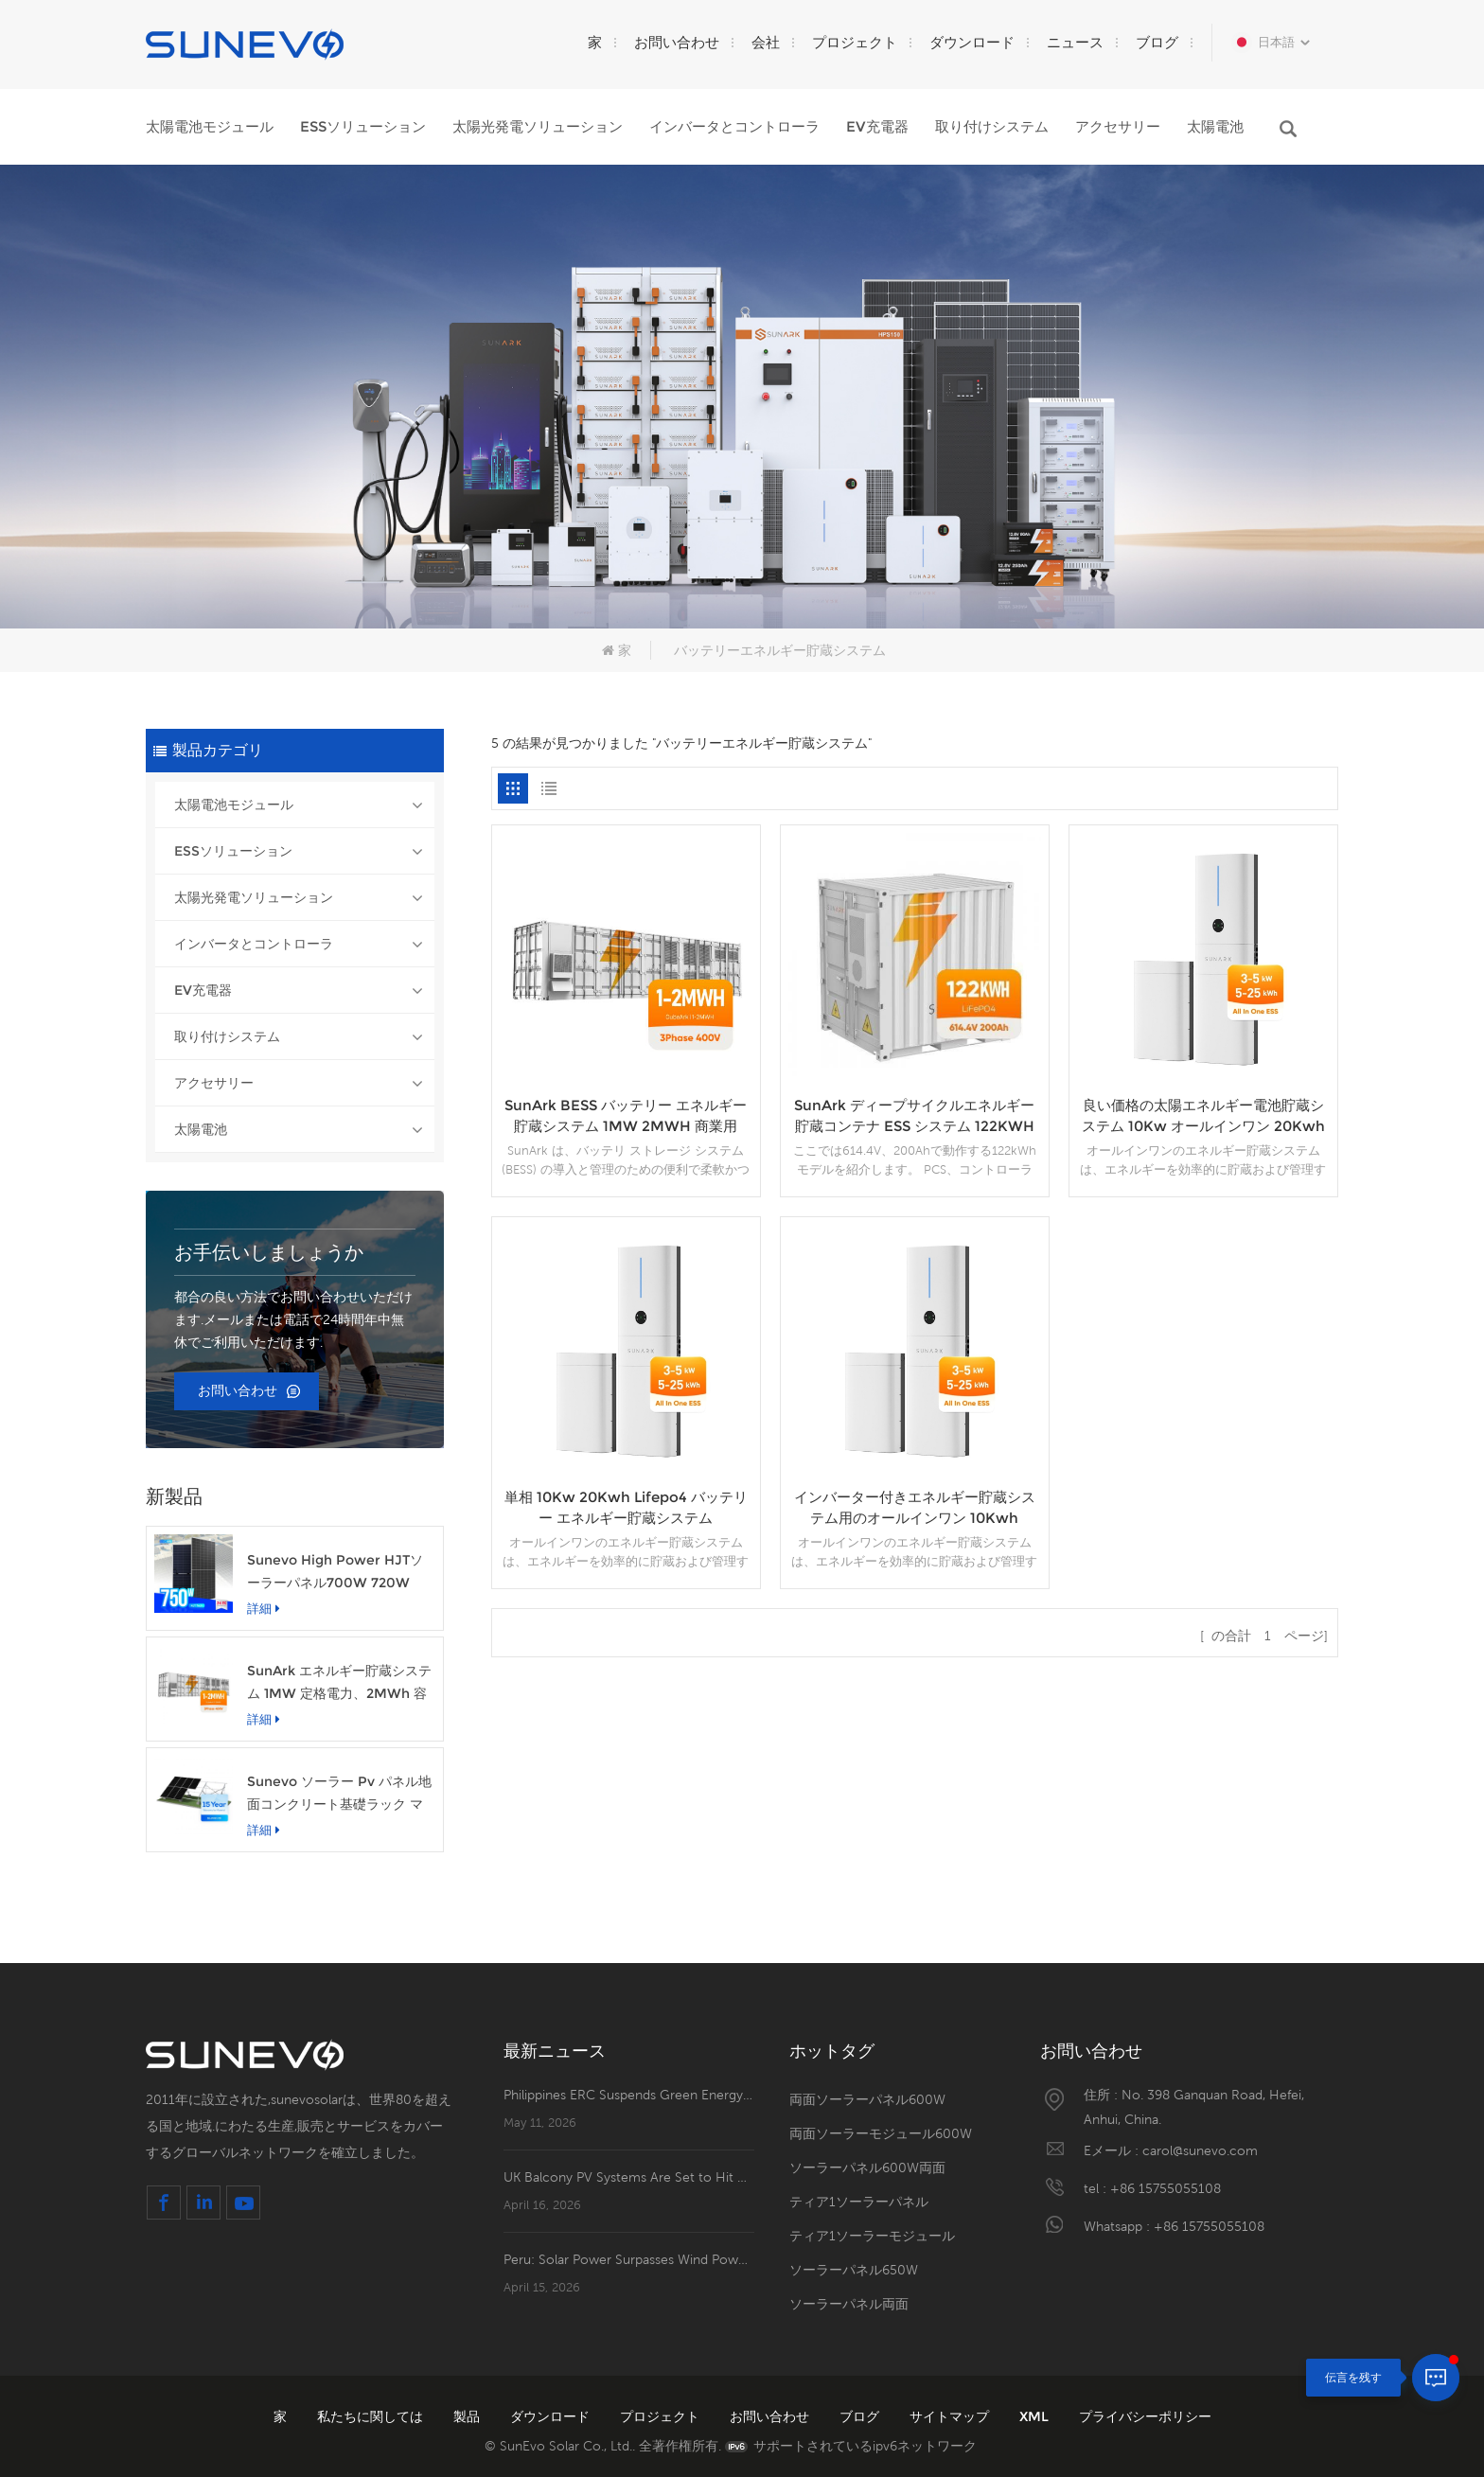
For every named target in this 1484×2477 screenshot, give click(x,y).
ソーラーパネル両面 (849, 2303)
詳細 (263, 1608)
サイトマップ (951, 2416)
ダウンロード (972, 42)
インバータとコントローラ (734, 126)
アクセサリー (1117, 126)
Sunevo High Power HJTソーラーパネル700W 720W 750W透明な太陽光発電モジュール (339, 1572)
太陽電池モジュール (210, 126)
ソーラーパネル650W (853, 2269)
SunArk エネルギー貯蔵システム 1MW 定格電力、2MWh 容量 (339, 1683)
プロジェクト (854, 42)
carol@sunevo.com (1200, 2150)
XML (1035, 2416)
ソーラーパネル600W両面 (867, 2167)
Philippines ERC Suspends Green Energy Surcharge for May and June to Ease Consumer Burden (629, 2094)
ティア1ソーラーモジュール (872, 2235)
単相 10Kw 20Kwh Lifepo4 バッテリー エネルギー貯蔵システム (626, 1507)
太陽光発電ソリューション (537, 126)
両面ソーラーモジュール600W (880, 2133)
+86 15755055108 (1165, 2188)
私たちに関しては (372, 2416)
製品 (468, 2416)
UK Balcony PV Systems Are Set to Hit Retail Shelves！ (629, 2177)
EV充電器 (877, 126)
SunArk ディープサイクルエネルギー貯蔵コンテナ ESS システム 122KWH (914, 1115)
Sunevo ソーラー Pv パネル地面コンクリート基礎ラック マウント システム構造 (339, 1794)
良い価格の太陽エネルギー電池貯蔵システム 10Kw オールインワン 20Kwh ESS (1203, 1116)
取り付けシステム (992, 126)
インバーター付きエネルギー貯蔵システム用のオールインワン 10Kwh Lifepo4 (914, 1508)
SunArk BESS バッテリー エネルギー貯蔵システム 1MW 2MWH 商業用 (625, 1115)
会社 (765, 42)
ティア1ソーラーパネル (858, 2201)
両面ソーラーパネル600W (867, 2099)
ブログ (1157, 42)
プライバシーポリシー (1145, 2416)
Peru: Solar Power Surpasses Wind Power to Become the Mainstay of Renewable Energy (629, 2259)
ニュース (1075, 42)
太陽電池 (1215, 126)
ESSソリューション (363, 126)
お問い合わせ (676, 42)
